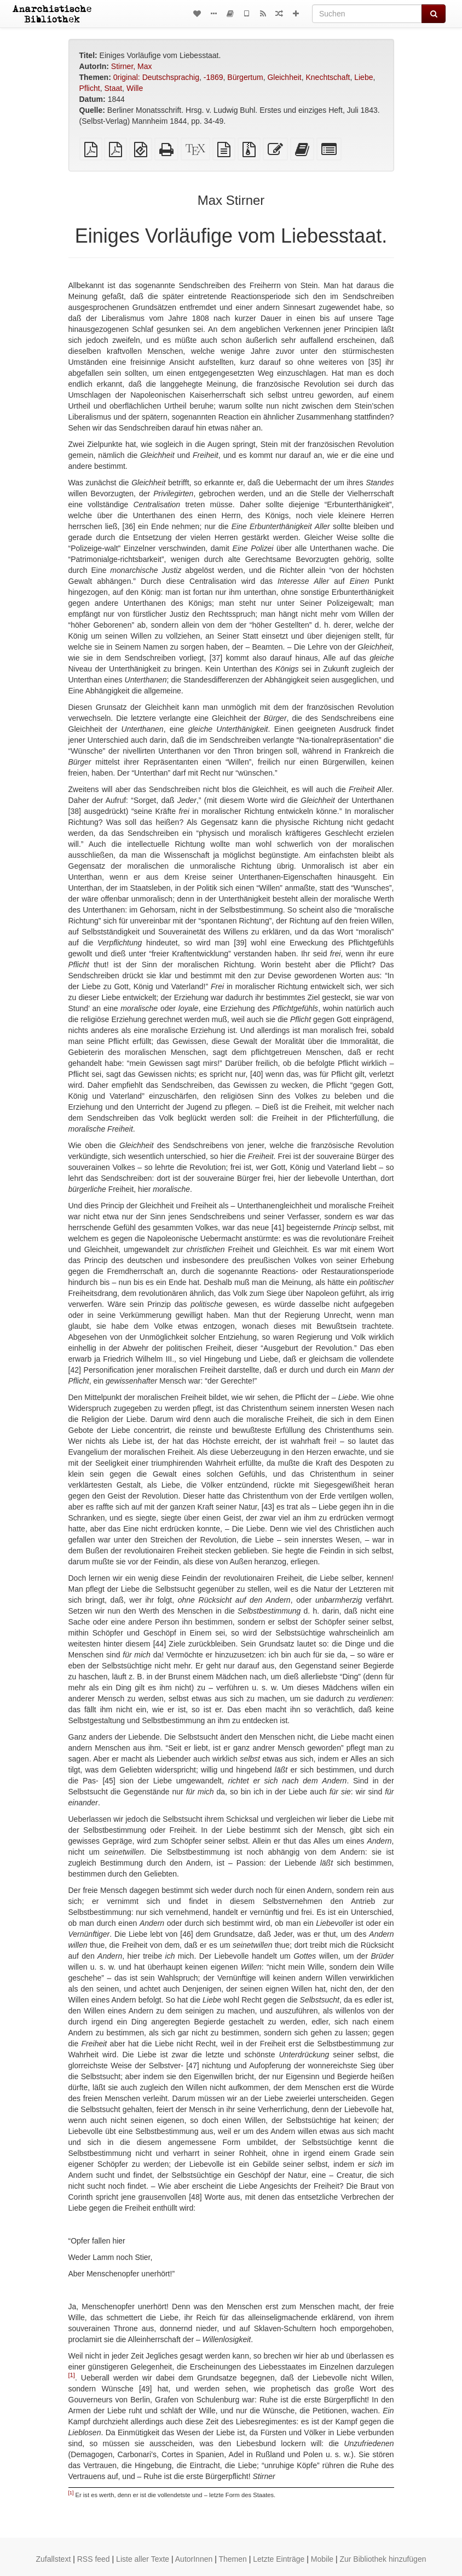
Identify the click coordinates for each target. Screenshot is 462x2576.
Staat (113, 88)
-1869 (213, 77)
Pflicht (89, 88)
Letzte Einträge (278, 2559)
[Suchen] (367, 13)
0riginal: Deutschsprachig (156, 77)
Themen (232, 2559)
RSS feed (93, 2559)
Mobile (322, 2559)
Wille (134, 88)
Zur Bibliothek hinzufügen (382, 2559)
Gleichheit (284, 77)
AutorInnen (194, 2559)
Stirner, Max (131, 66)
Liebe (363, 77)
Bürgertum (245, 77)
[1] (71, 2375)
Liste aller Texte (142, 2559)
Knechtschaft (328, 77)
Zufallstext (53, 2559)
